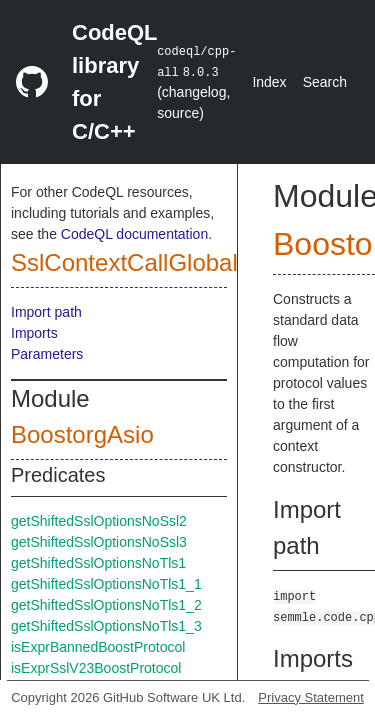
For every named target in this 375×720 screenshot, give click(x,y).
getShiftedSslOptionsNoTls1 (98, 563)
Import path (46, 312)
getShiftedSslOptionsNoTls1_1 (106, 584)
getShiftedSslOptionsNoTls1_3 (106, 626)
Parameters (47, 354)
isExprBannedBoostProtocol (98, 647)
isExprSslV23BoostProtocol (96, 668)
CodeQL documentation (134, 234)
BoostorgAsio (82, 434)
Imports (34, 333)
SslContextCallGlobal (124, 262)
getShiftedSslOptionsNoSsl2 (99, 521)
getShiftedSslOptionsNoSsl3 (99, 542)
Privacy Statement (311, 697)
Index (269, 82)
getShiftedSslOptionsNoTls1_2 (106, 605)
